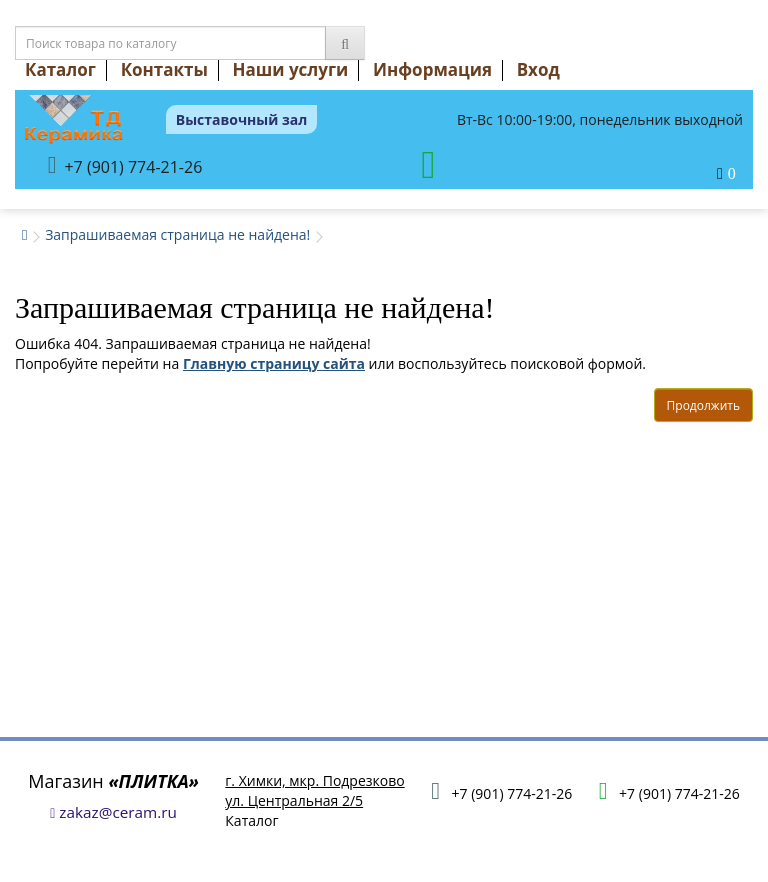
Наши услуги (291, 69)
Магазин (113, 781)
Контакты (164, 69)
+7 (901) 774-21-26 (125, 165)
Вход (538, 69)
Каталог (60, 69)
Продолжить (703, 405)
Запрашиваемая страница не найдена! (177, 234)
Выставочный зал (242, 119)
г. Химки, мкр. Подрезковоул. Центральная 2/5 (314, 790)
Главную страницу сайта (274, 363)
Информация (432, 69)
